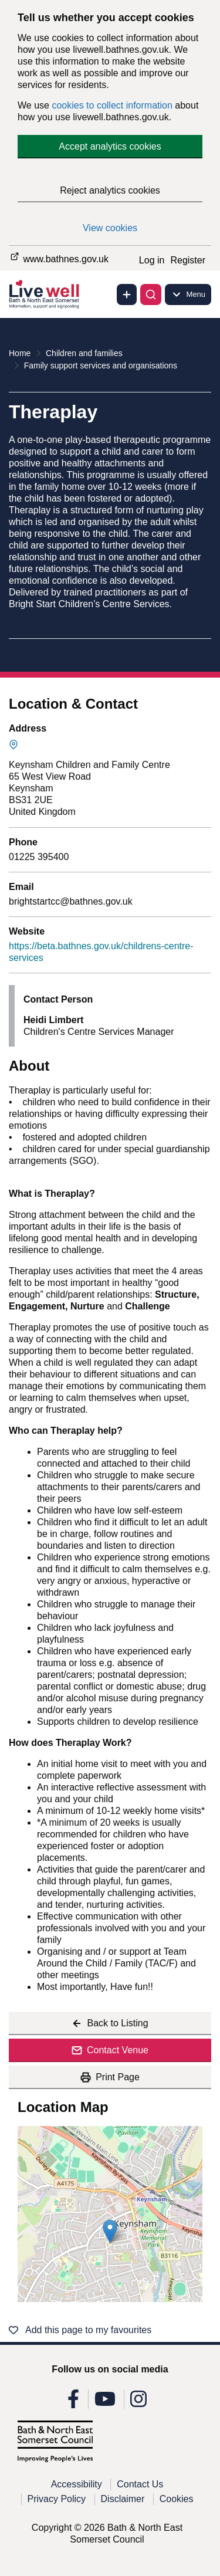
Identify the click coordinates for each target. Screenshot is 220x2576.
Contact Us (140, 2484)
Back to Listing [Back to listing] (110, 2023)
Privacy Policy (57, 2499)
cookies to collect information (112, 105)
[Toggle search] (150, 294)
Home (20, 353)
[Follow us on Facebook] (73, 2403)
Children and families (84, 353)
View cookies (110, 228)
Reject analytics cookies (110, 190)
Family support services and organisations (100, 365)
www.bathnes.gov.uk (59, 257)
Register (187, 260)
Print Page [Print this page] (110, 2077)
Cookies (177, 2499)
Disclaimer (123, 2499)
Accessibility (76, 2484)
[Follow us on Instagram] (138, 2403)
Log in (152, 260)
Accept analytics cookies (110, 146)
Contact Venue (110, 2050)
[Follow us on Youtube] (105, 2403)
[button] (110, 2231)
